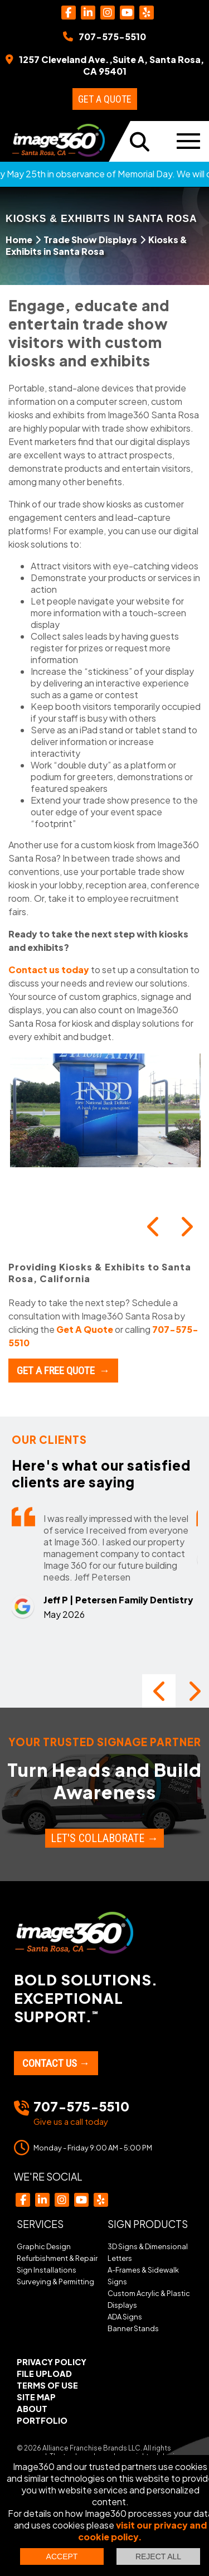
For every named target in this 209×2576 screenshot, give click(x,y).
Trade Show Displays (90, 239)
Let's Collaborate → (104, 1838)
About (32, 2409)
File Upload (44, 2374)
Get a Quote (105, 99)
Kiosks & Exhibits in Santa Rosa (96, 245)
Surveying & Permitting (55, 2281)
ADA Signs (125, 2316)
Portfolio (42, 2420)
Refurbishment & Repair (57, 2258)
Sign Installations (46, 2269)
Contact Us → (56, 2063)
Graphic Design (44, 2246)
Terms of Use (47, 2385)
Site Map (36, 2397)
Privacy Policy (51, 2362)
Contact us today (48, 969)
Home (19, 239)
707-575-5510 (81, 2106)
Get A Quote (84, 1329)
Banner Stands (133, 2328)
